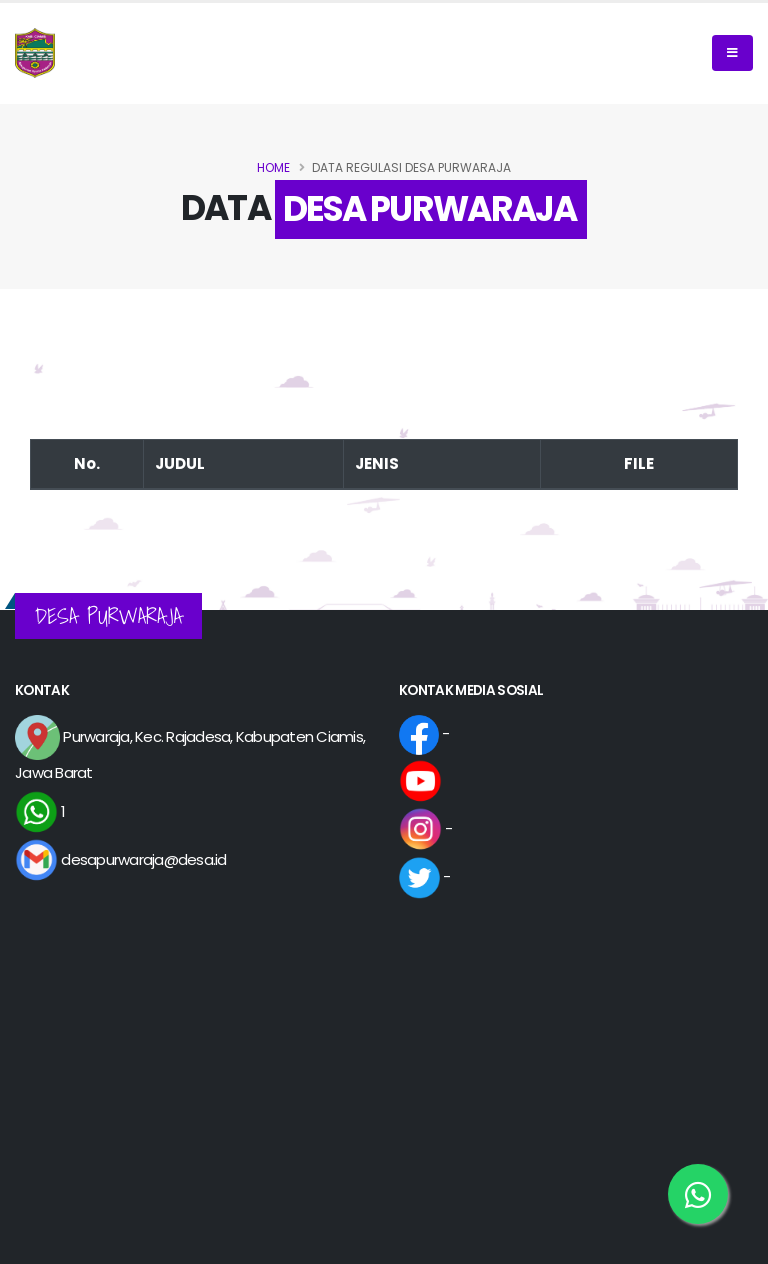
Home (273, 167)
